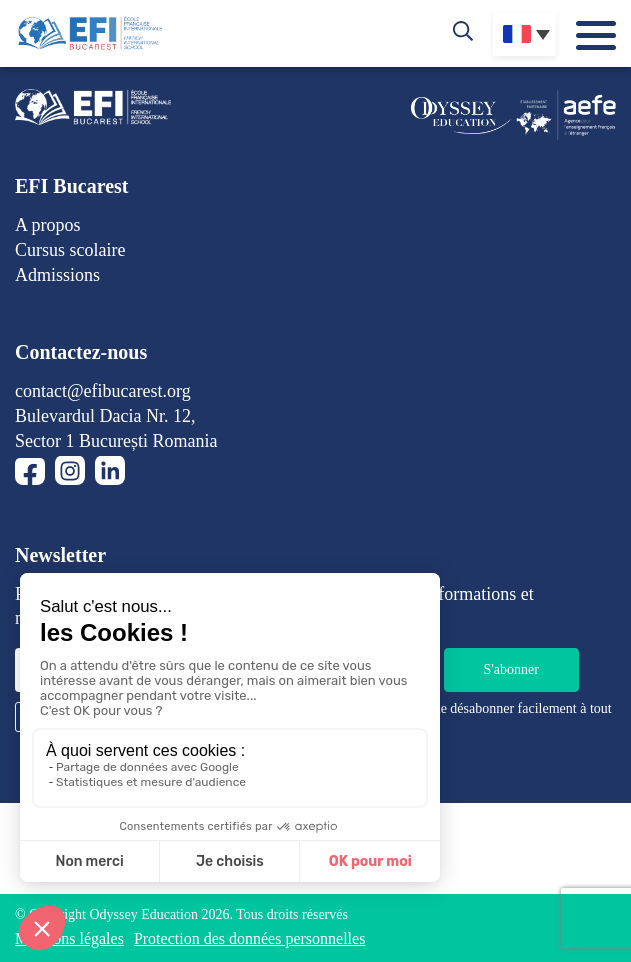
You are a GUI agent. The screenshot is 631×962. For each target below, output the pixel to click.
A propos (48, 225)
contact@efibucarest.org (103, 391)
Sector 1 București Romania (116, 441)
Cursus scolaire (70, 250)
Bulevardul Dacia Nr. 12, (105, 416)
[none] (524, 34)
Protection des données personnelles (250, 938)
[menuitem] (524, 34)
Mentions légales (69, 938)
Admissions (57, 275)
